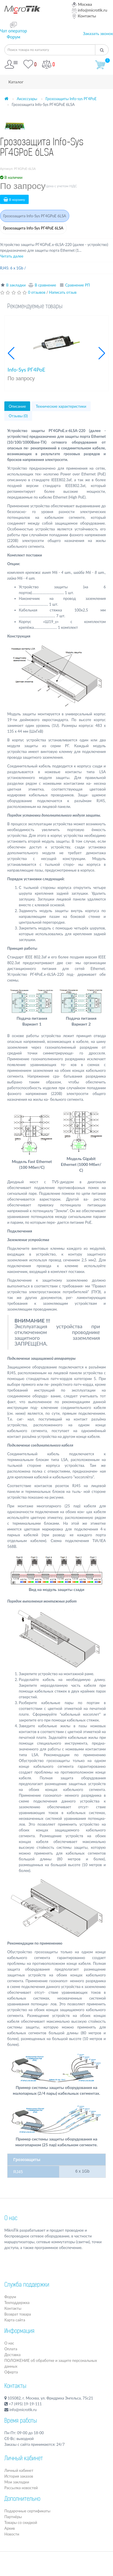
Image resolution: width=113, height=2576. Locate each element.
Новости (11, 2534)
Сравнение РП (77, 285)
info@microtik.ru (89, 10)
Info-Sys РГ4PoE (26, 369)
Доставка (12, 2354)
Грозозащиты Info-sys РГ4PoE (70, 98)
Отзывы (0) (18, 416)
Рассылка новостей (21, 2487)
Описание (17, 406)
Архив (9, 2528)
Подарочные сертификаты (27, 2511)
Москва (82, 4)
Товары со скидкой (20, 2522)
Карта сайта (14, 2320)
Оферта (11, 2372)
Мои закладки (16, 2482)
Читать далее (11, 256)
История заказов (18, 2476)
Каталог (15, 81)
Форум (13, 36)
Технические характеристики (61, 406)
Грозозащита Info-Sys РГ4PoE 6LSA (33, 228)
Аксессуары (27, 98)
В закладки (15, 285)
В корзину (14, 199)
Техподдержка (17, 2302)
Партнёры (13, 2516)
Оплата (10, 2349)
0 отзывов (36, 292)
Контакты (84, 15)
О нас (10, 2219)
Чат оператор (13, 30)
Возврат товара (17, 2314)
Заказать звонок (98, 33)
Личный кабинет (18, 2470)
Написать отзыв (62, 292)
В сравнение (45, 285)
